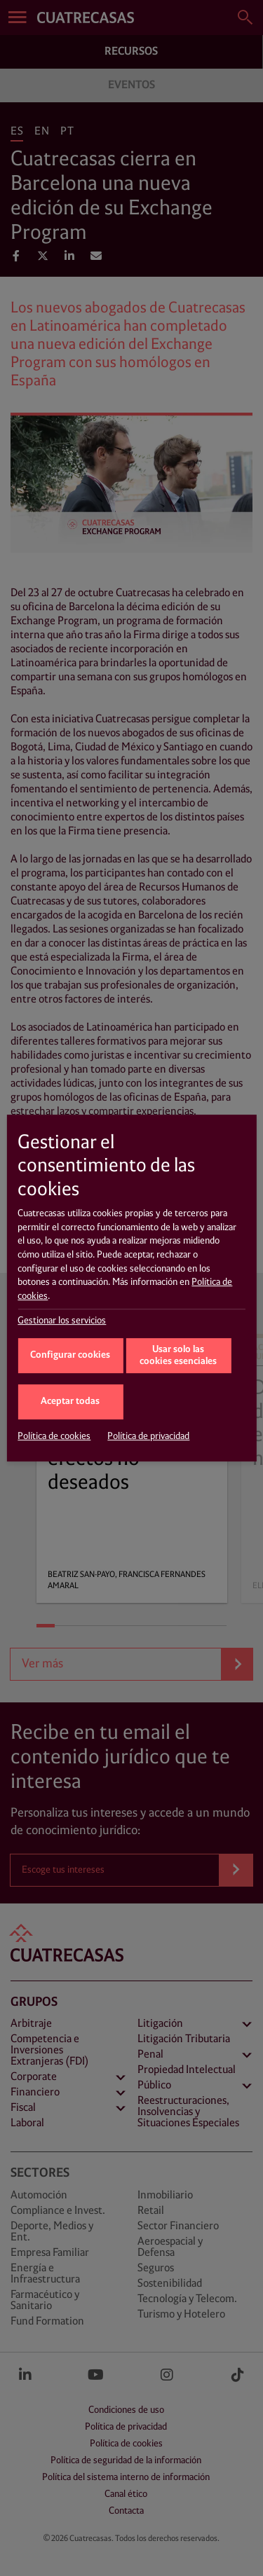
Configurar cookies (70, 1355)
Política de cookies (54, 1436)
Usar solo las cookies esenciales (178, 1356)
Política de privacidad (148, 1436)
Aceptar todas (70, 1401)
